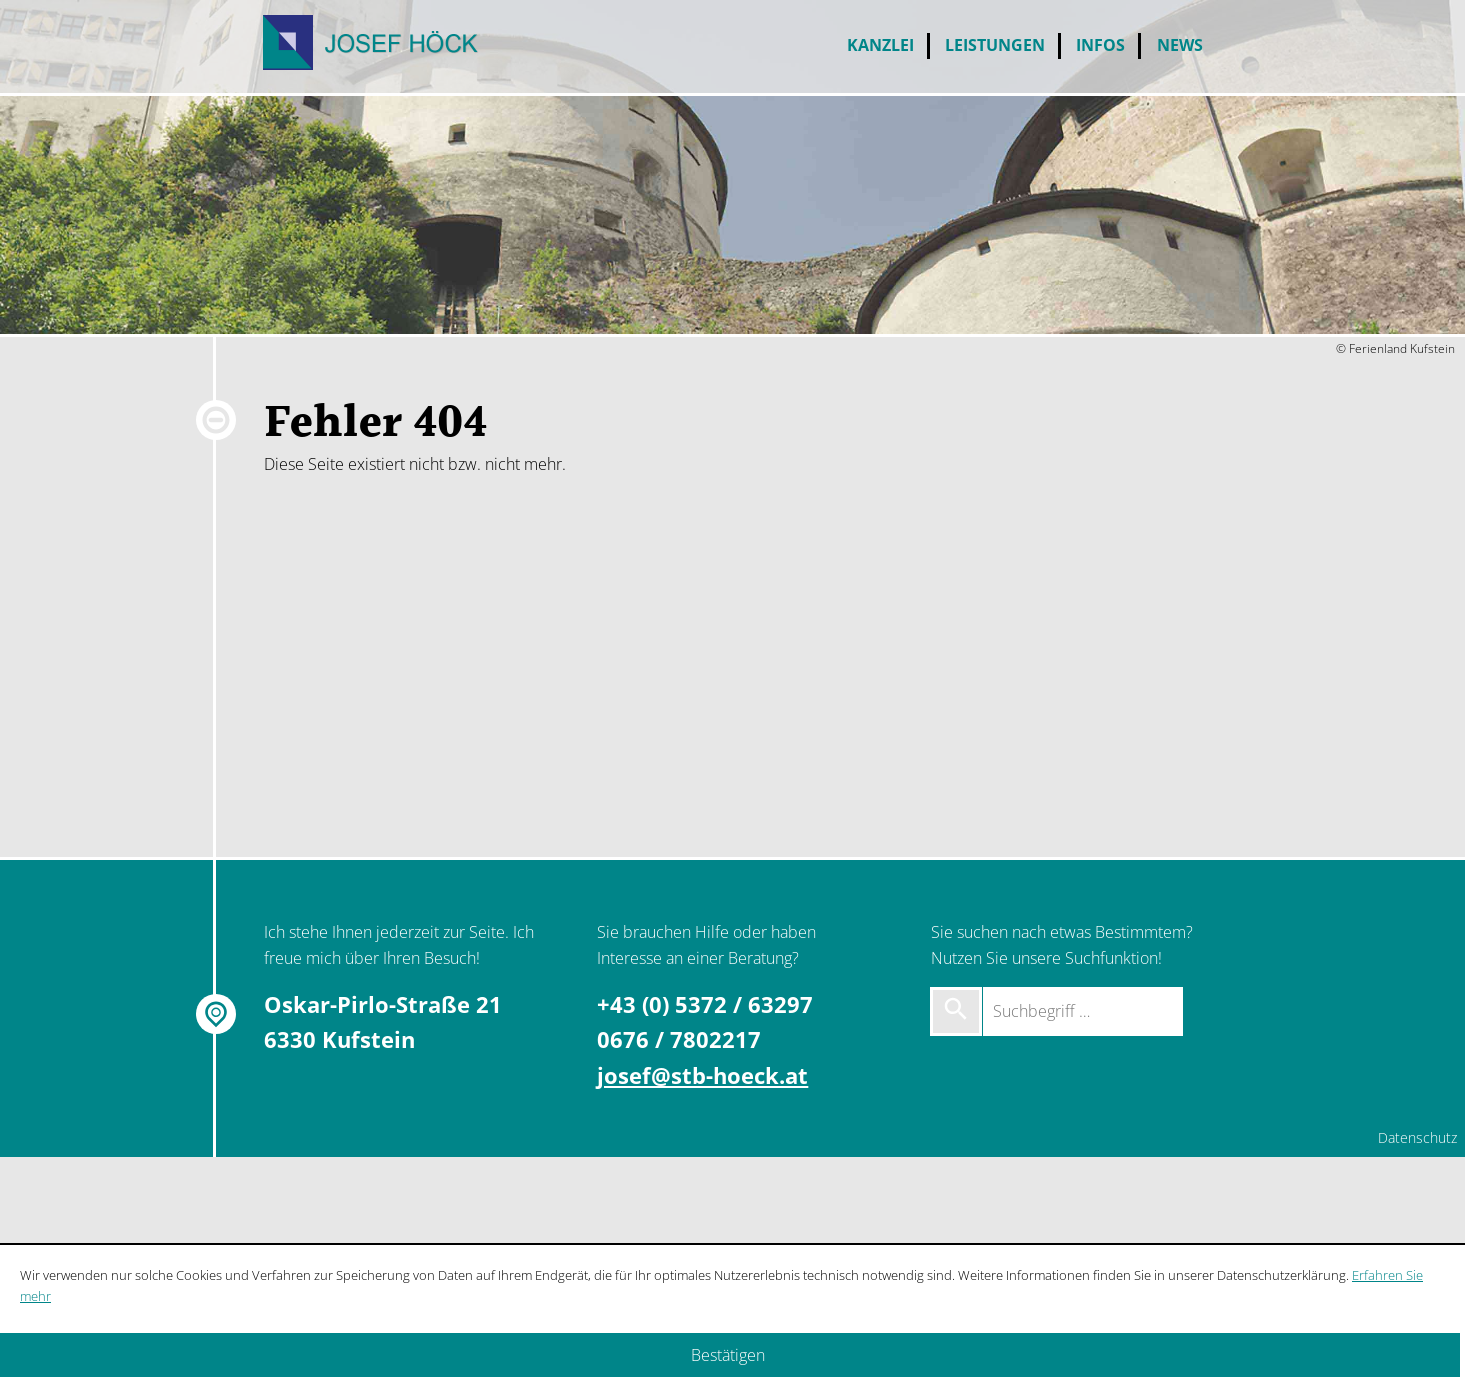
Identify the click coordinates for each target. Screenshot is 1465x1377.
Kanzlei (880, 45)
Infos (1100, 45)
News (1180, 45)
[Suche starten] (956, 1011)
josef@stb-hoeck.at (702, 1075)
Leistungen (995, 45)
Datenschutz (1417, 1137)
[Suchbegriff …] (1083, 1011)
